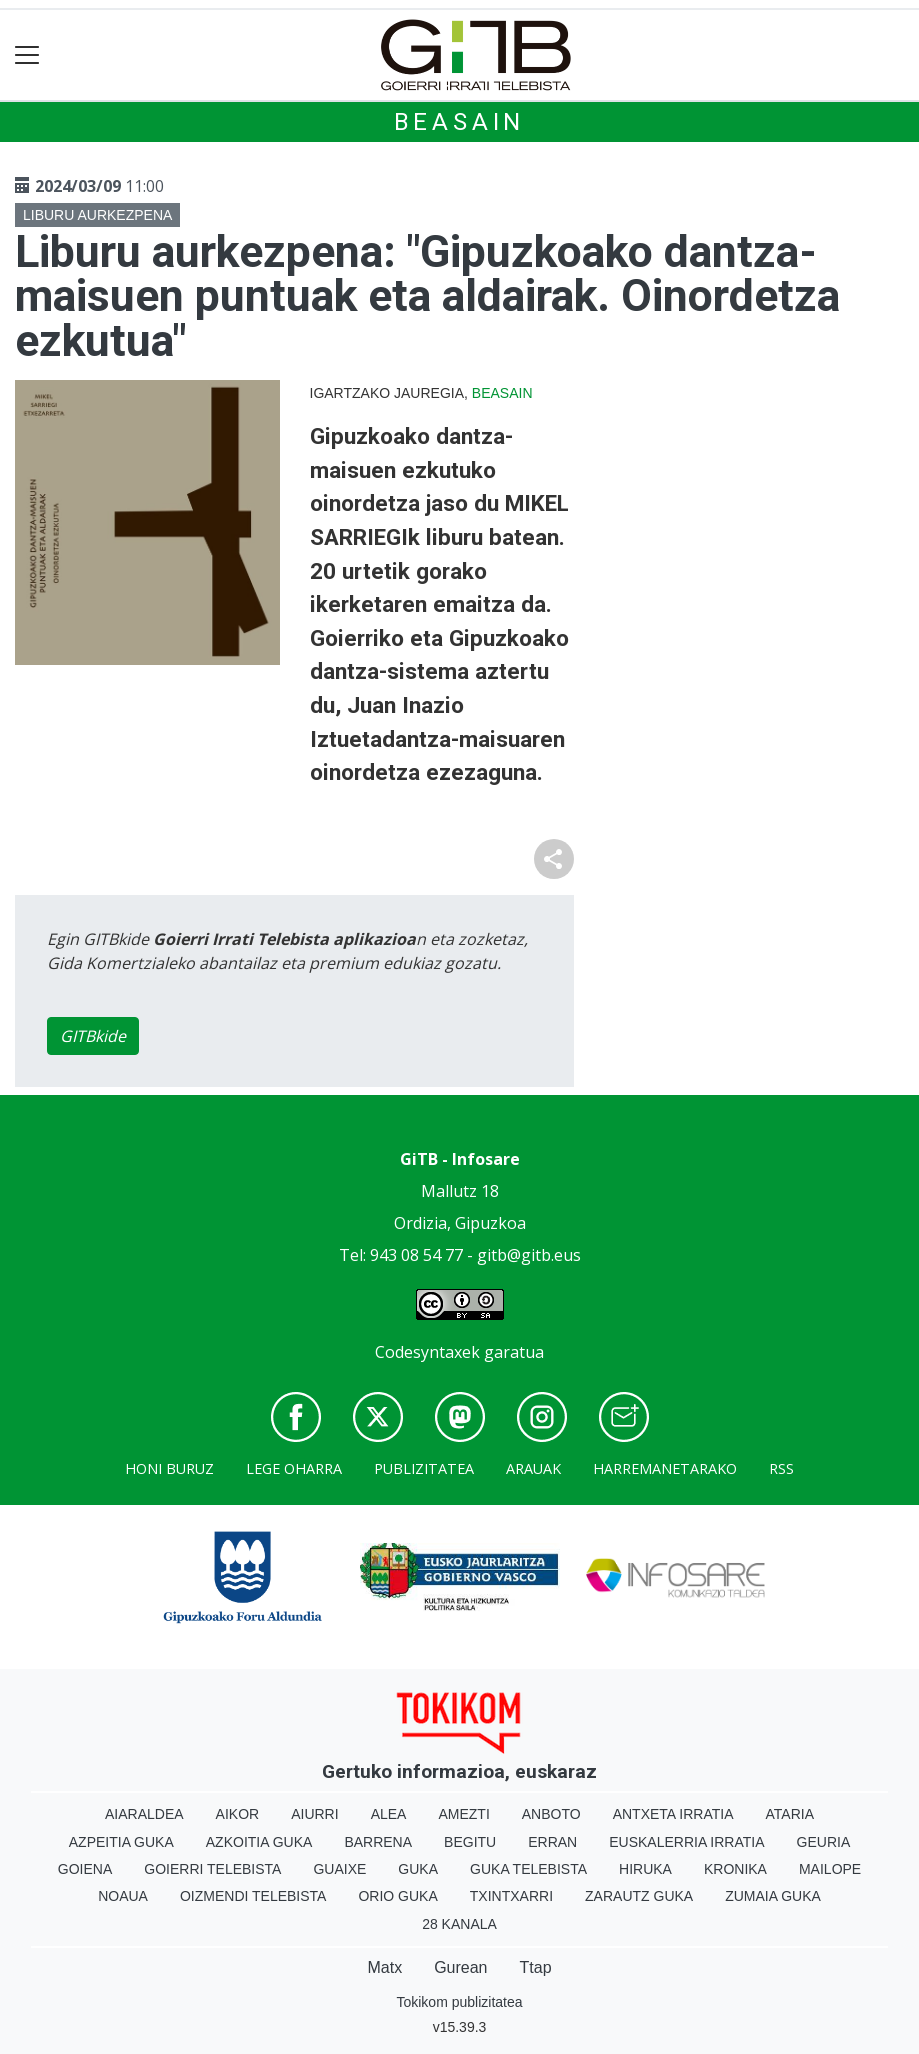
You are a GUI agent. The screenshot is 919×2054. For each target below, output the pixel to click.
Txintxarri (511, 1896)
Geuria (824, 1842)
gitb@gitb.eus (529, 1255)
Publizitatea (424, 1468)
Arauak (533, 1468)
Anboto (551, 1814)
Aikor (238, 1814)
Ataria (790, 1814)
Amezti (463, 1814)
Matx (384, 1967)
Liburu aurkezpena (97, 215)
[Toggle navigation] (27, 55)
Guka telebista (528, 1869)
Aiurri (314, 1814)
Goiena (85, 1869)
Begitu (470, 1842)
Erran (552, 1842)
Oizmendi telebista (253, 1896)
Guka (418, 1869)
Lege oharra (294, 1468)
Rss (781, 1468)
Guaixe (339, 1869)
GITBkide (93, 1036)
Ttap (536, 1967)
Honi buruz (169, 1468)
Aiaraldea (144, 1814)
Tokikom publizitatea (459, 2002)
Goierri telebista (212, 1869)
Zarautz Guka (639, 1896)
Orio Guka (397, 1896)
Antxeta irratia (673, 1814)
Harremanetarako (665, 1468)
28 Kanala (459, 1924)
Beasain (460, 122)
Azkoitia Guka (259, 1842)
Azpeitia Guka (121, 1842)
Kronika (735, 1869)
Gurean (460, 1967)
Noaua (123, 1896)
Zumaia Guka (773, 1896)
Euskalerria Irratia (686, 1842)
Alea (389, 1814)
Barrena (378, 1842)
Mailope (830, 1869)
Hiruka (645, 1869)
